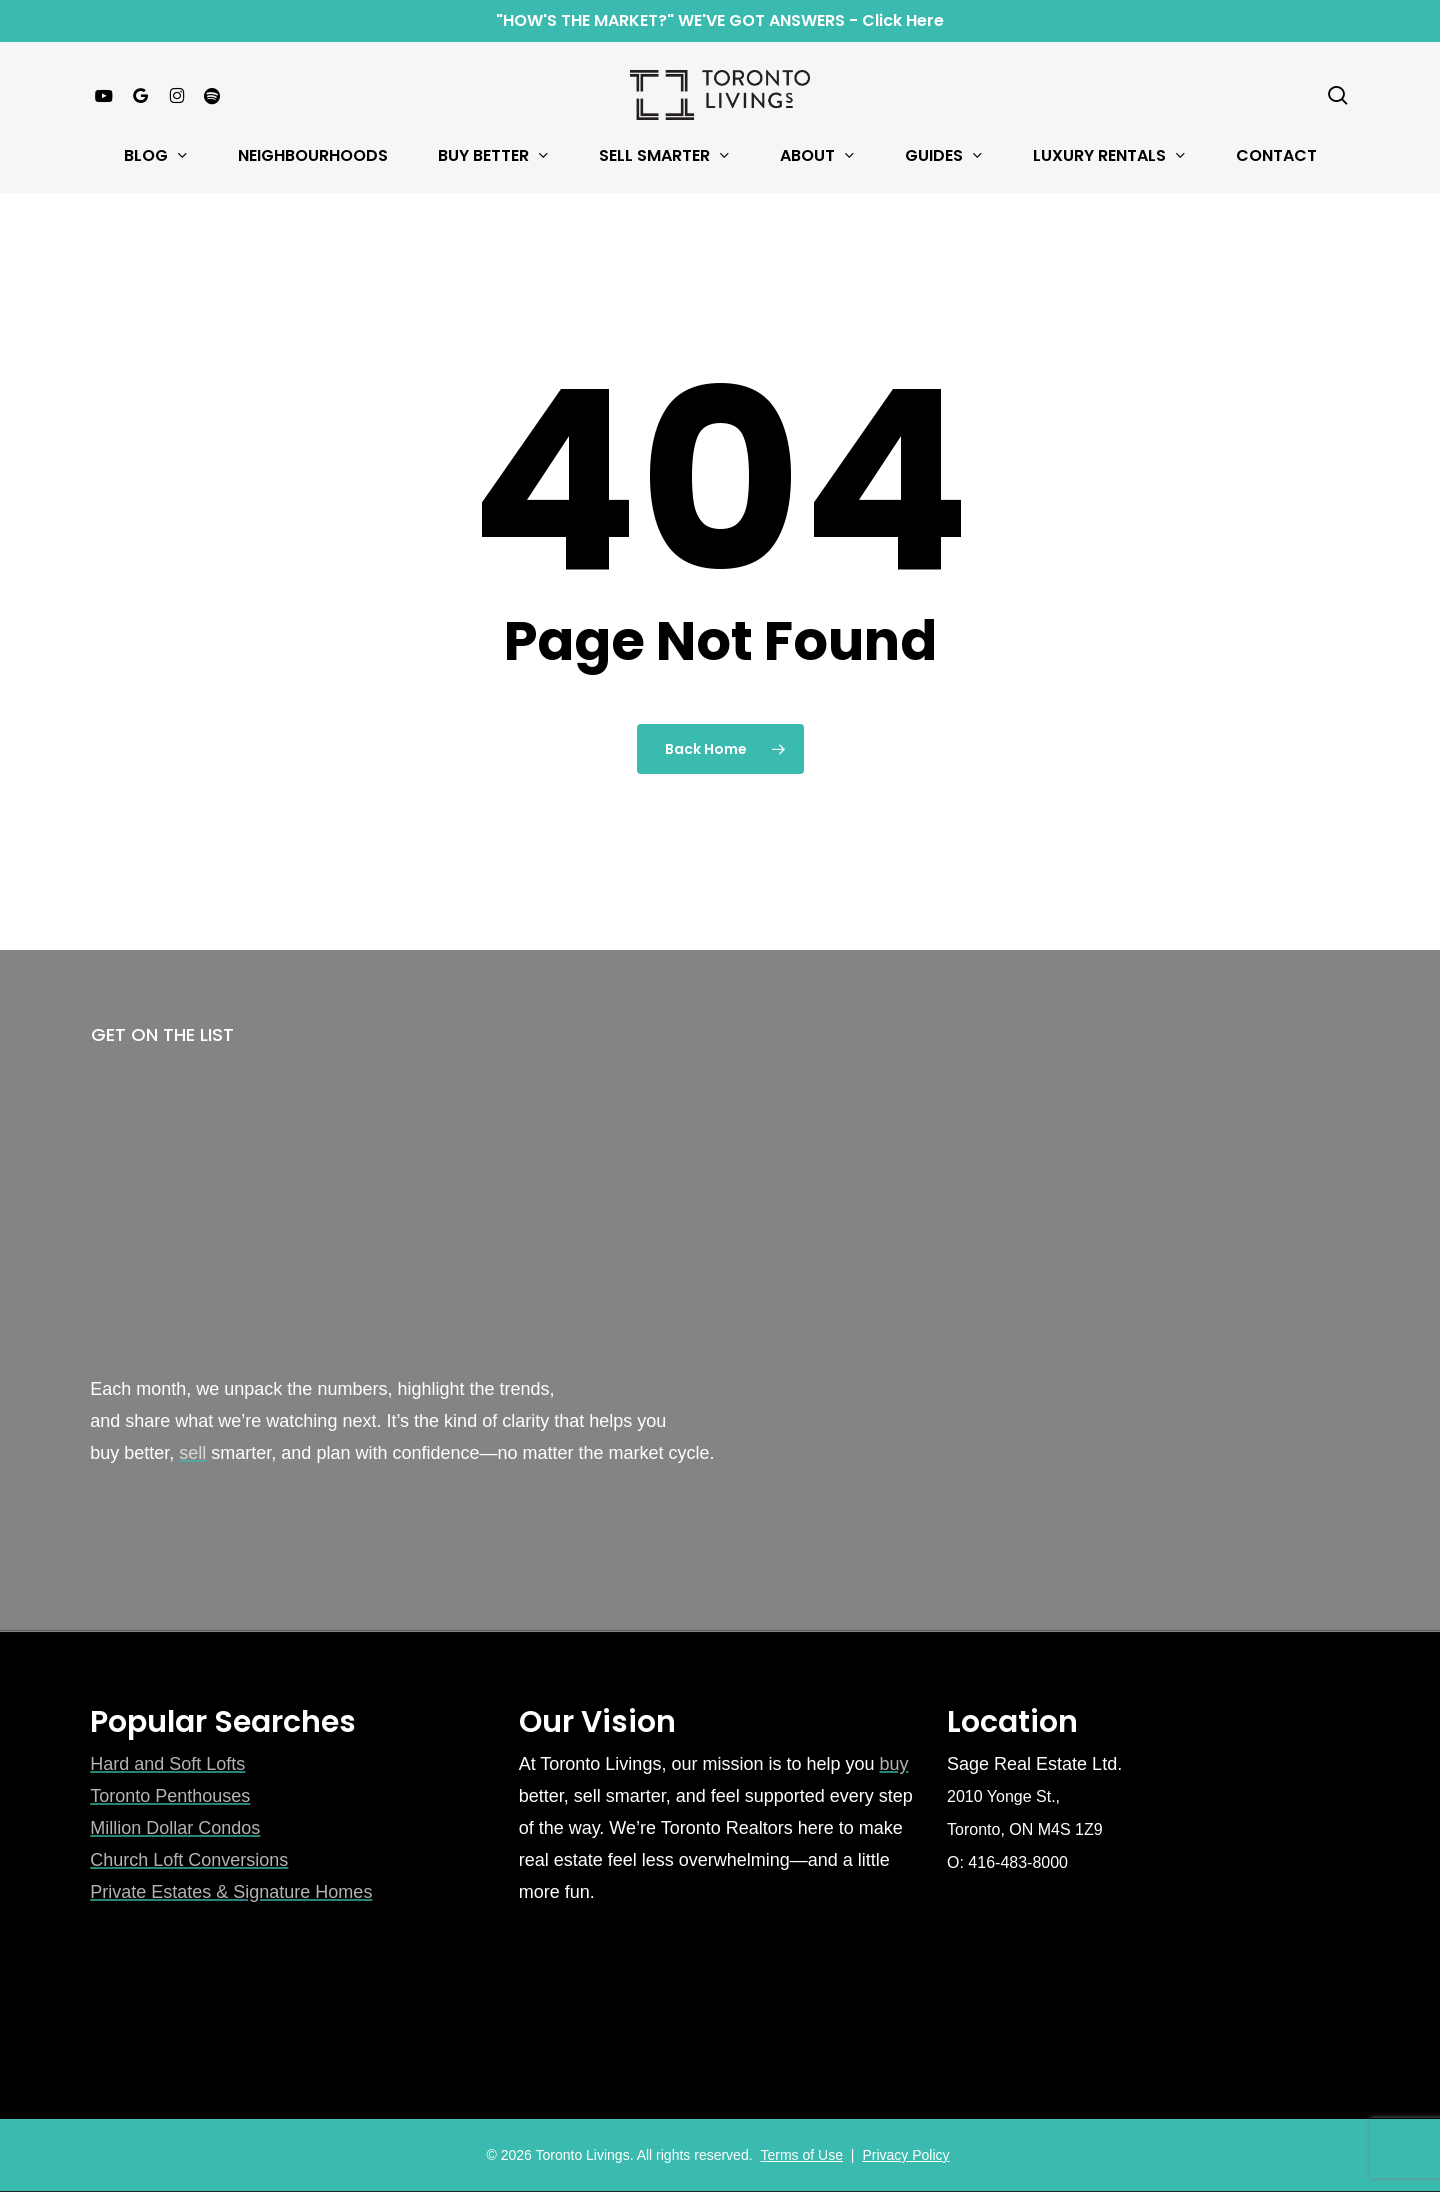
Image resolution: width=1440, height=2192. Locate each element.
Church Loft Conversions (189, 1860)
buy (894, 1764)
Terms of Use (801, 2155)
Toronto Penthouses (170, 1796)
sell (192, 1453)
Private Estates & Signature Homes (231, 1892)
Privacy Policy (905, 2155)
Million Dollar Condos (175, 1828)
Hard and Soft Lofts (167, 1764)
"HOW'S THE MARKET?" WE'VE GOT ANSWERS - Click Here (720, 20)
